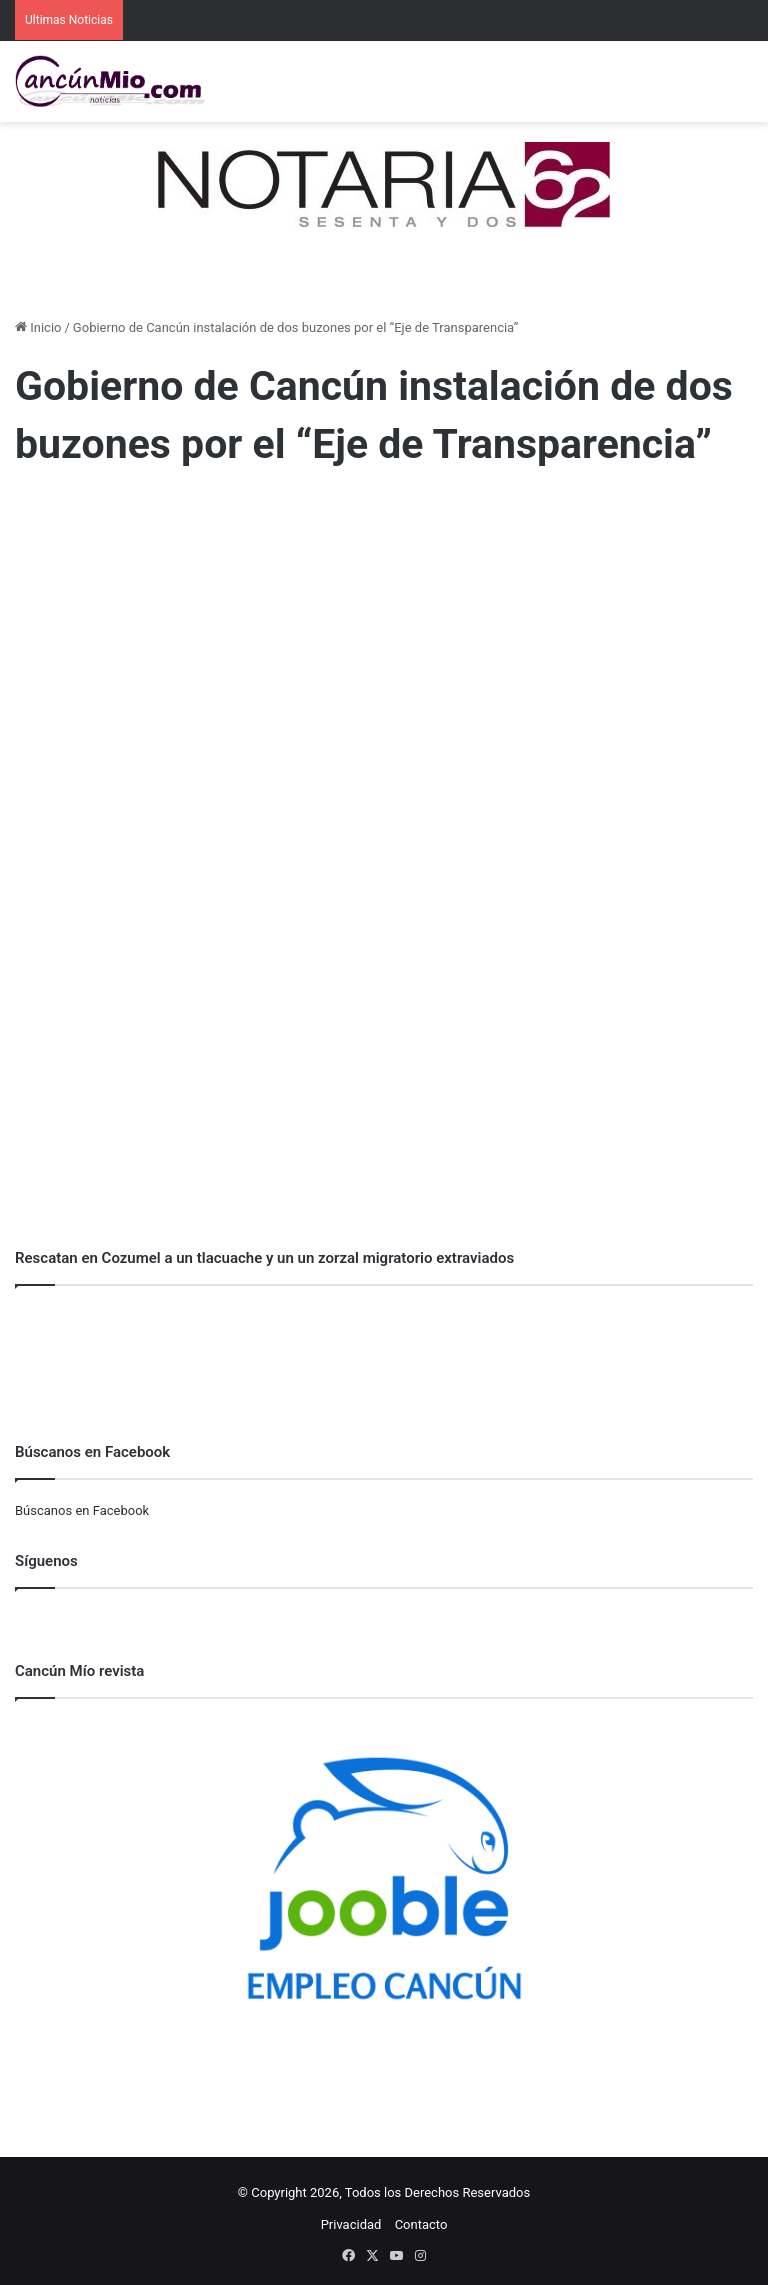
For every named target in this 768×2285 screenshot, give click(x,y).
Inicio (38, 327)
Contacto (421, 2224)
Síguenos (46, 1561)
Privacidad (351, 2224)
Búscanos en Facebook (82, 1510)
